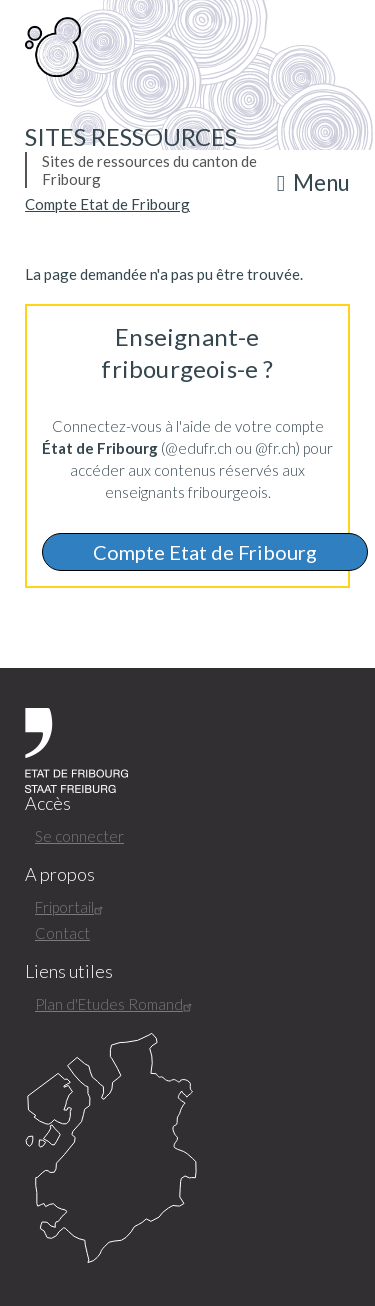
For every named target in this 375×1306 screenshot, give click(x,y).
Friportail (71, 907)
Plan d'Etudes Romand (116, 1004)
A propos (60, 874)
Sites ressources (131, 136)
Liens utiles (69, 971)
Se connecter (79, 836)
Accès (48, 803)
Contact (62, 933)
